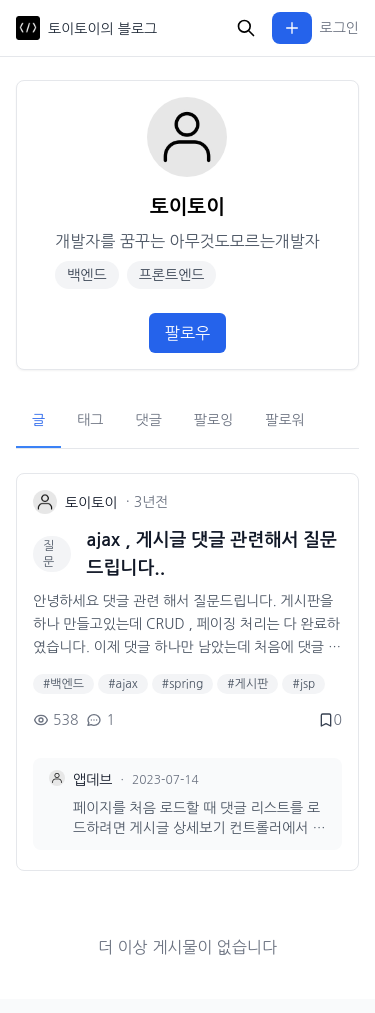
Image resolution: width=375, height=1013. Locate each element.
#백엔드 (63, 684)
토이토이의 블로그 (102, 29)
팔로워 (284, 420)
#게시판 (247, 684)
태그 (90, 420)
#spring (182, 684)
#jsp (303, 684)
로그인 (339, 28)
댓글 (149, 420)
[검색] (246, 28)
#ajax (123, 684)
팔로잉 (213, 420)
